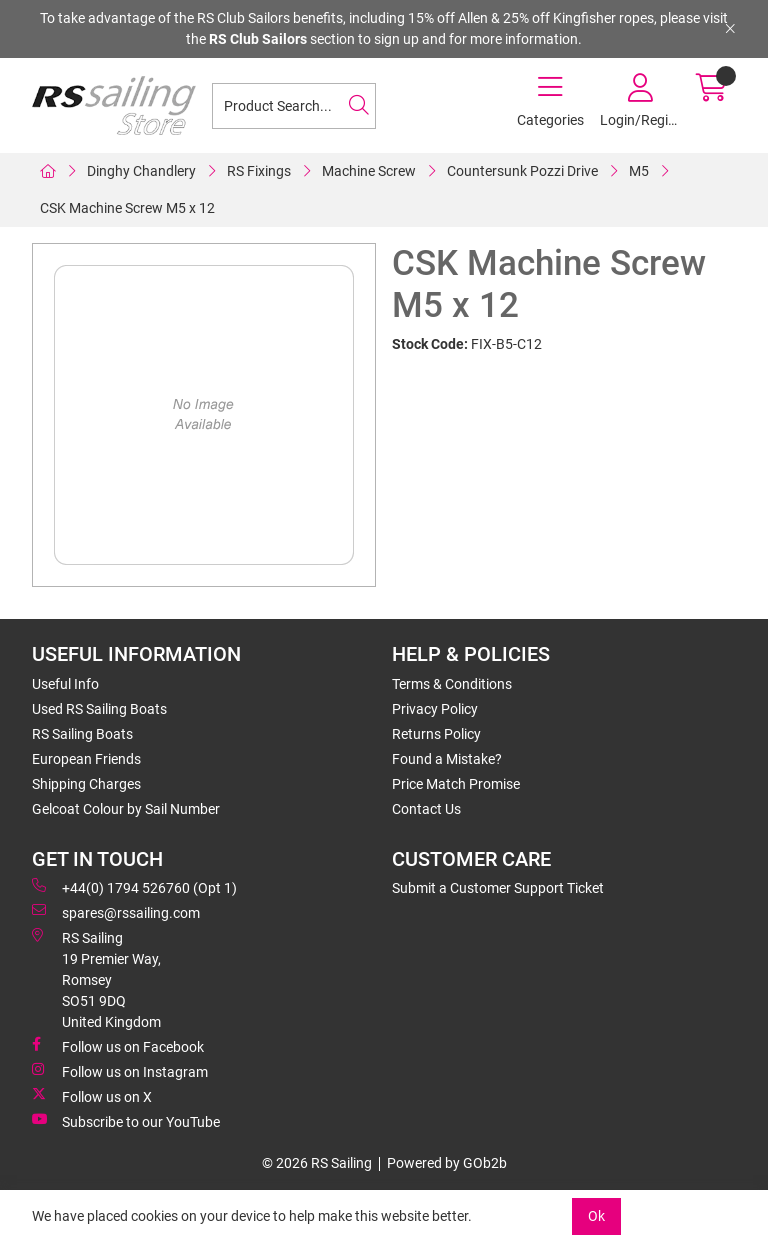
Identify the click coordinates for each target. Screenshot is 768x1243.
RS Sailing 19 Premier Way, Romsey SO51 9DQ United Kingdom (96, 979)
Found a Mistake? (447, 759)
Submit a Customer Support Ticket (498, 888)
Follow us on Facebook (118, 1046)
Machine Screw (369, 171)
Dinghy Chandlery (141, 171)
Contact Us (426, 809)
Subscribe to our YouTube (126, 1121)
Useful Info (65, 684)
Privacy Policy (435, 709)
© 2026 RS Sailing (317, 1163)
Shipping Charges (86, 784)
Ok (596, 1216)
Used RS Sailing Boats (99, 709)
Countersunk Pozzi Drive (522, 171)
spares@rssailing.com (116, 912)
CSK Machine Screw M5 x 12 (127, 208)
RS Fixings (259, 171)
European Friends (86, 759)
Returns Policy (436, 734)
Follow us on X (92, 1096)
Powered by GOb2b (447, 1163)
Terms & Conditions (452, 684)
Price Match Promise (456, 784)
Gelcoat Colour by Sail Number (126, 809)
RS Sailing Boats (82, 734)
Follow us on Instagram (120, 1071)
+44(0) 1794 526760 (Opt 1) (134, 887)
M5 (639, 171)
